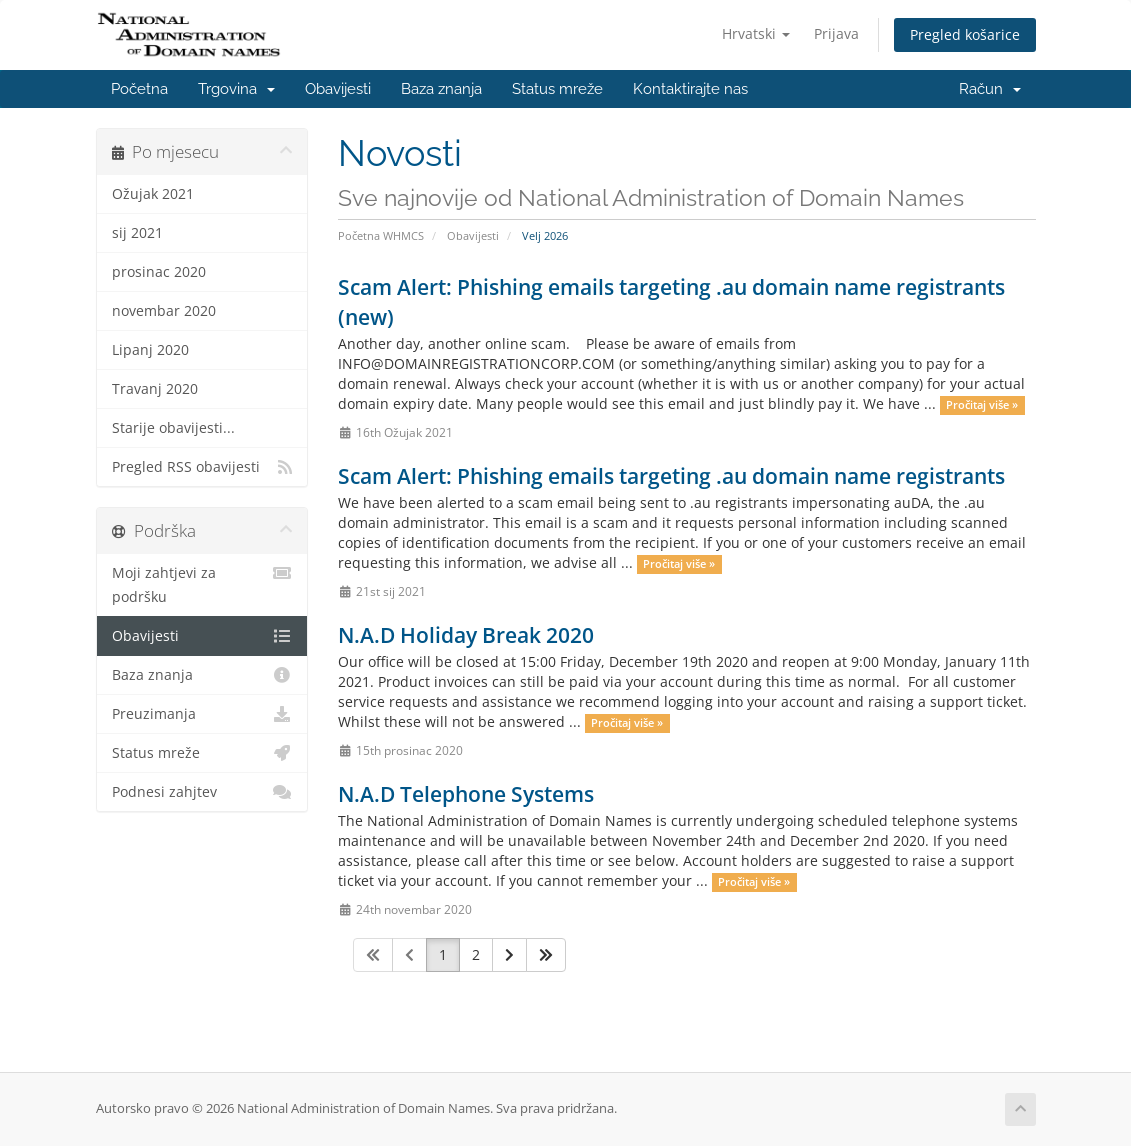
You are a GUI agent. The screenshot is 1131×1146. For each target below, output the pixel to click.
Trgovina (236, 89)
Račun (990, 89)
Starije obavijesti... (173, 428)
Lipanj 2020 (150, 350)
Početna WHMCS (381, 235)
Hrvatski (756, 33)
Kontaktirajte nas (690, 89)
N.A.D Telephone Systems (466, 794)
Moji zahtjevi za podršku (202, 583)
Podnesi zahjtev (202, 792)
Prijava (836, 33)
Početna (139, 89)
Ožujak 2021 (153, 194)
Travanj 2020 (155, 389)
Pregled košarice (965, 34)
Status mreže (557, 89)
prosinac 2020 (159, 272)
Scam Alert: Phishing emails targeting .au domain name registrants (671, 476)
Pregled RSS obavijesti (202, 467)
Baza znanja (441, 89)
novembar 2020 (164, 311)
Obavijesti (338, 89)
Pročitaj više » (982, 405)
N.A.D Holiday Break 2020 (466, 635)
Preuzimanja (202, 714)
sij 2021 (137, 233)
